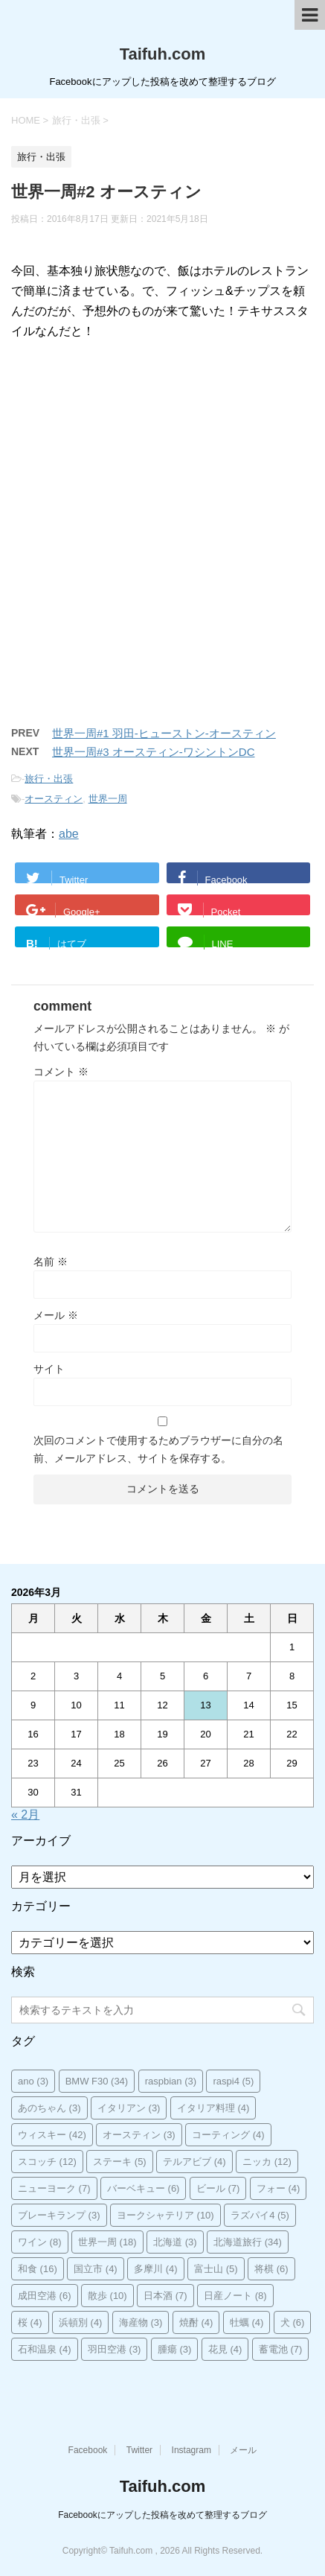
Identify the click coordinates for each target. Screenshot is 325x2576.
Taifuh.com (163, 54)
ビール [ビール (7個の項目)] (218, 2188)
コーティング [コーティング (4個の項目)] (228, 2134)
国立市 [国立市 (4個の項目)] (96, 2268)
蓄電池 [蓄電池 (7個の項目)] (281, 2349)
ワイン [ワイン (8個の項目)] (40, 2242)
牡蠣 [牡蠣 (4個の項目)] (247, 2322)
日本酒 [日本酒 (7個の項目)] (165, 2295)
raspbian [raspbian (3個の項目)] (170, 2081)
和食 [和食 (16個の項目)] (37, 2268)
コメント (61, 1072)
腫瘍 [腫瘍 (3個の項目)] (175, 2349)
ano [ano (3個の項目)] (33, 2081)
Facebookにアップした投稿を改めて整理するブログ (162, 2515)
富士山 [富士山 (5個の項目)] (216, 2268)
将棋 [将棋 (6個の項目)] (271, 2268)
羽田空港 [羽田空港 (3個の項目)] (114, 2349)
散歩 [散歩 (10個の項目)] (107, 2295)
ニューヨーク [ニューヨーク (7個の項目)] (54, 2188)
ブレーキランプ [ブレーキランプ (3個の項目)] (59, 2215)
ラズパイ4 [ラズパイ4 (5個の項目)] (260, 2215)
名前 (50, 1262)
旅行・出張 (49, 778)
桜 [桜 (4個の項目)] (30, 2322)
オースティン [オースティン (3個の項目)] (139, 2134)
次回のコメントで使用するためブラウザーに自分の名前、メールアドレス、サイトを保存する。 (158, 1449)
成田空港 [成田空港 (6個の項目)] (44, 2295)
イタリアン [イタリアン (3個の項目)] (129, 2108)
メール (55, 1315)
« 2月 (25, 1814)
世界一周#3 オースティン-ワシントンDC (153, 751)
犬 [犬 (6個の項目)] (292, 2322)
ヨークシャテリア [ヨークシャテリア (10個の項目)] (165, 2215)
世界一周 (108, 798)
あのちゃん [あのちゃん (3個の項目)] (49, 2108)
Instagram (191, 2450)
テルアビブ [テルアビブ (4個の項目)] (194, 2161)
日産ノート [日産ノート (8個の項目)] (235, 2295)
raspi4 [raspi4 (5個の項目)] (233, 2081)
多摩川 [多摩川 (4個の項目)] (156, 2268)
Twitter (139, 2450)
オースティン (54, 798)
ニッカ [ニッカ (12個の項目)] (267, 2161)
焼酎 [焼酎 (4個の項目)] (196, 2322)
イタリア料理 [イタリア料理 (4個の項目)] (213, 2108)
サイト (49, 1369)
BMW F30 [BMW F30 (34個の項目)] (97, 2081)
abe (69, 833)
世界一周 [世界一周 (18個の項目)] (107, 2242)
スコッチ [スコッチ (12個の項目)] (47, 2161)
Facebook (88, 2450)
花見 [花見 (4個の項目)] (225, 2349)
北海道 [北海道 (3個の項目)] (175, 2242)
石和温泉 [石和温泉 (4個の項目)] (44, 2349)
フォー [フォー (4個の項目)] (278, 2188)
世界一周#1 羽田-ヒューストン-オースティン (164, 733)
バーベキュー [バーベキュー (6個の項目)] (143, 2188)
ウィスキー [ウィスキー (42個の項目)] (52, 2134)
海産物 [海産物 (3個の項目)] (141, 2322)
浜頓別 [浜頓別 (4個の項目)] (81, 2322)
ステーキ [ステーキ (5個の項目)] (120, 2161)
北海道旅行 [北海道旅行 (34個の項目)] (247, 2242)
